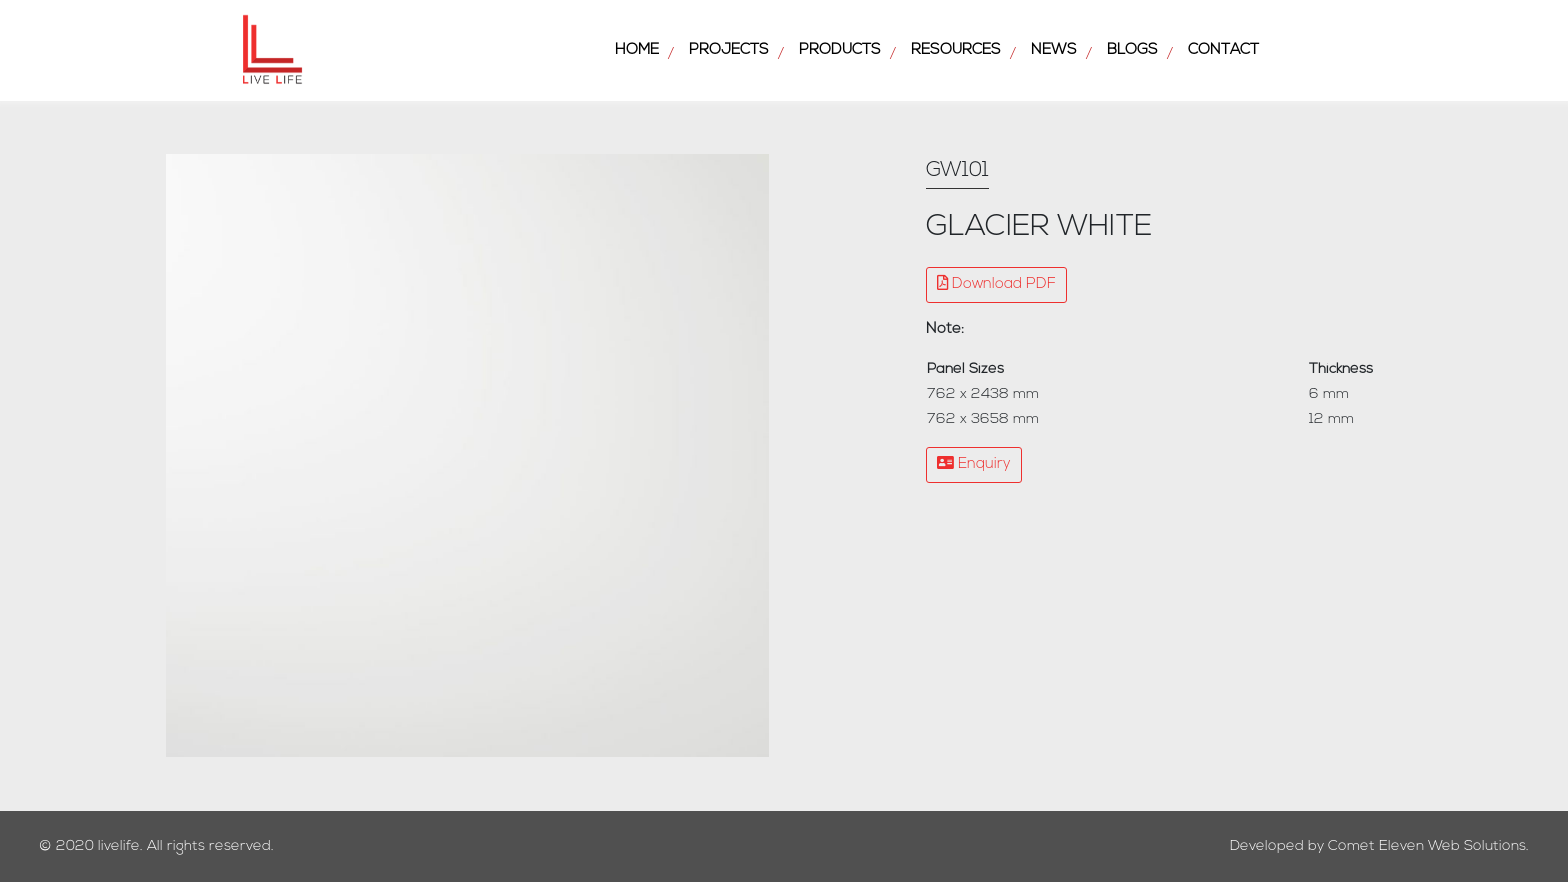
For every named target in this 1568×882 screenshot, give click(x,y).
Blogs (1132, 50)
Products (840, 50)
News (1054, 50)
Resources (956, 50)
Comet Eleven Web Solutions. (1428, 846)
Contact (1223, 50)
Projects (729, 50)
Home (637, 50)
